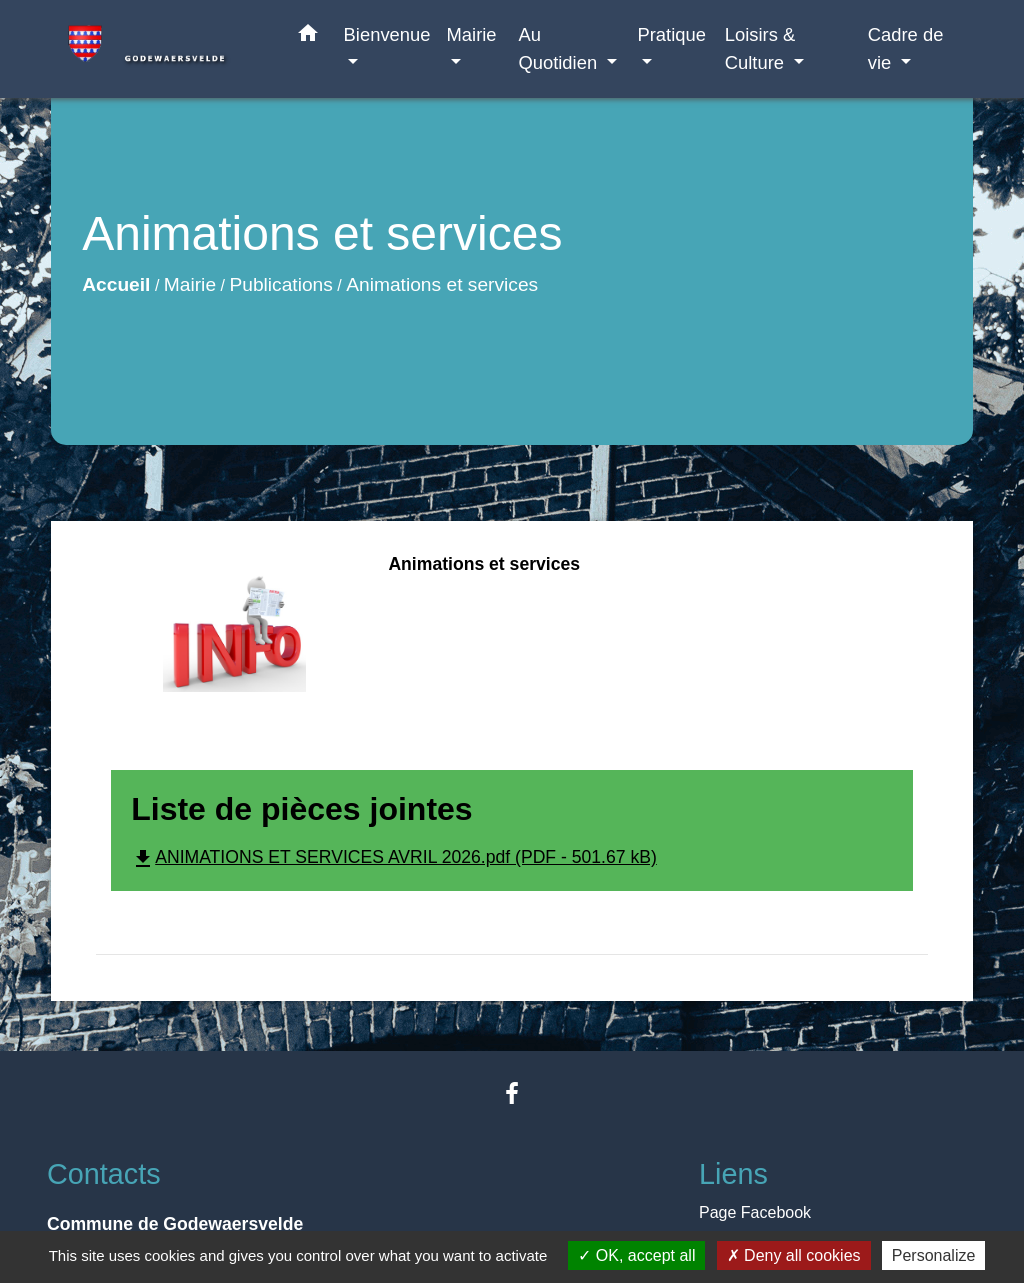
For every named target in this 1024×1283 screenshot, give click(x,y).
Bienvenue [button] (387, 34)
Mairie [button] (472, 34)
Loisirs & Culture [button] (760, 48)
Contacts (104, 1174)
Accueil (116, 284)
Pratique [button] (671, 34)
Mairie (190, 284)
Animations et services (442, 284)
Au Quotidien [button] (560, 48)
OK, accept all (636, 1255)
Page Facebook (755, 1212)
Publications (280, 284)
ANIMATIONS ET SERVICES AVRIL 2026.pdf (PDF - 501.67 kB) (394, 857)
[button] (308, 37)
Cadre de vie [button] (906, 48)
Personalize (934, 1255)
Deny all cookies (794, 1255)
